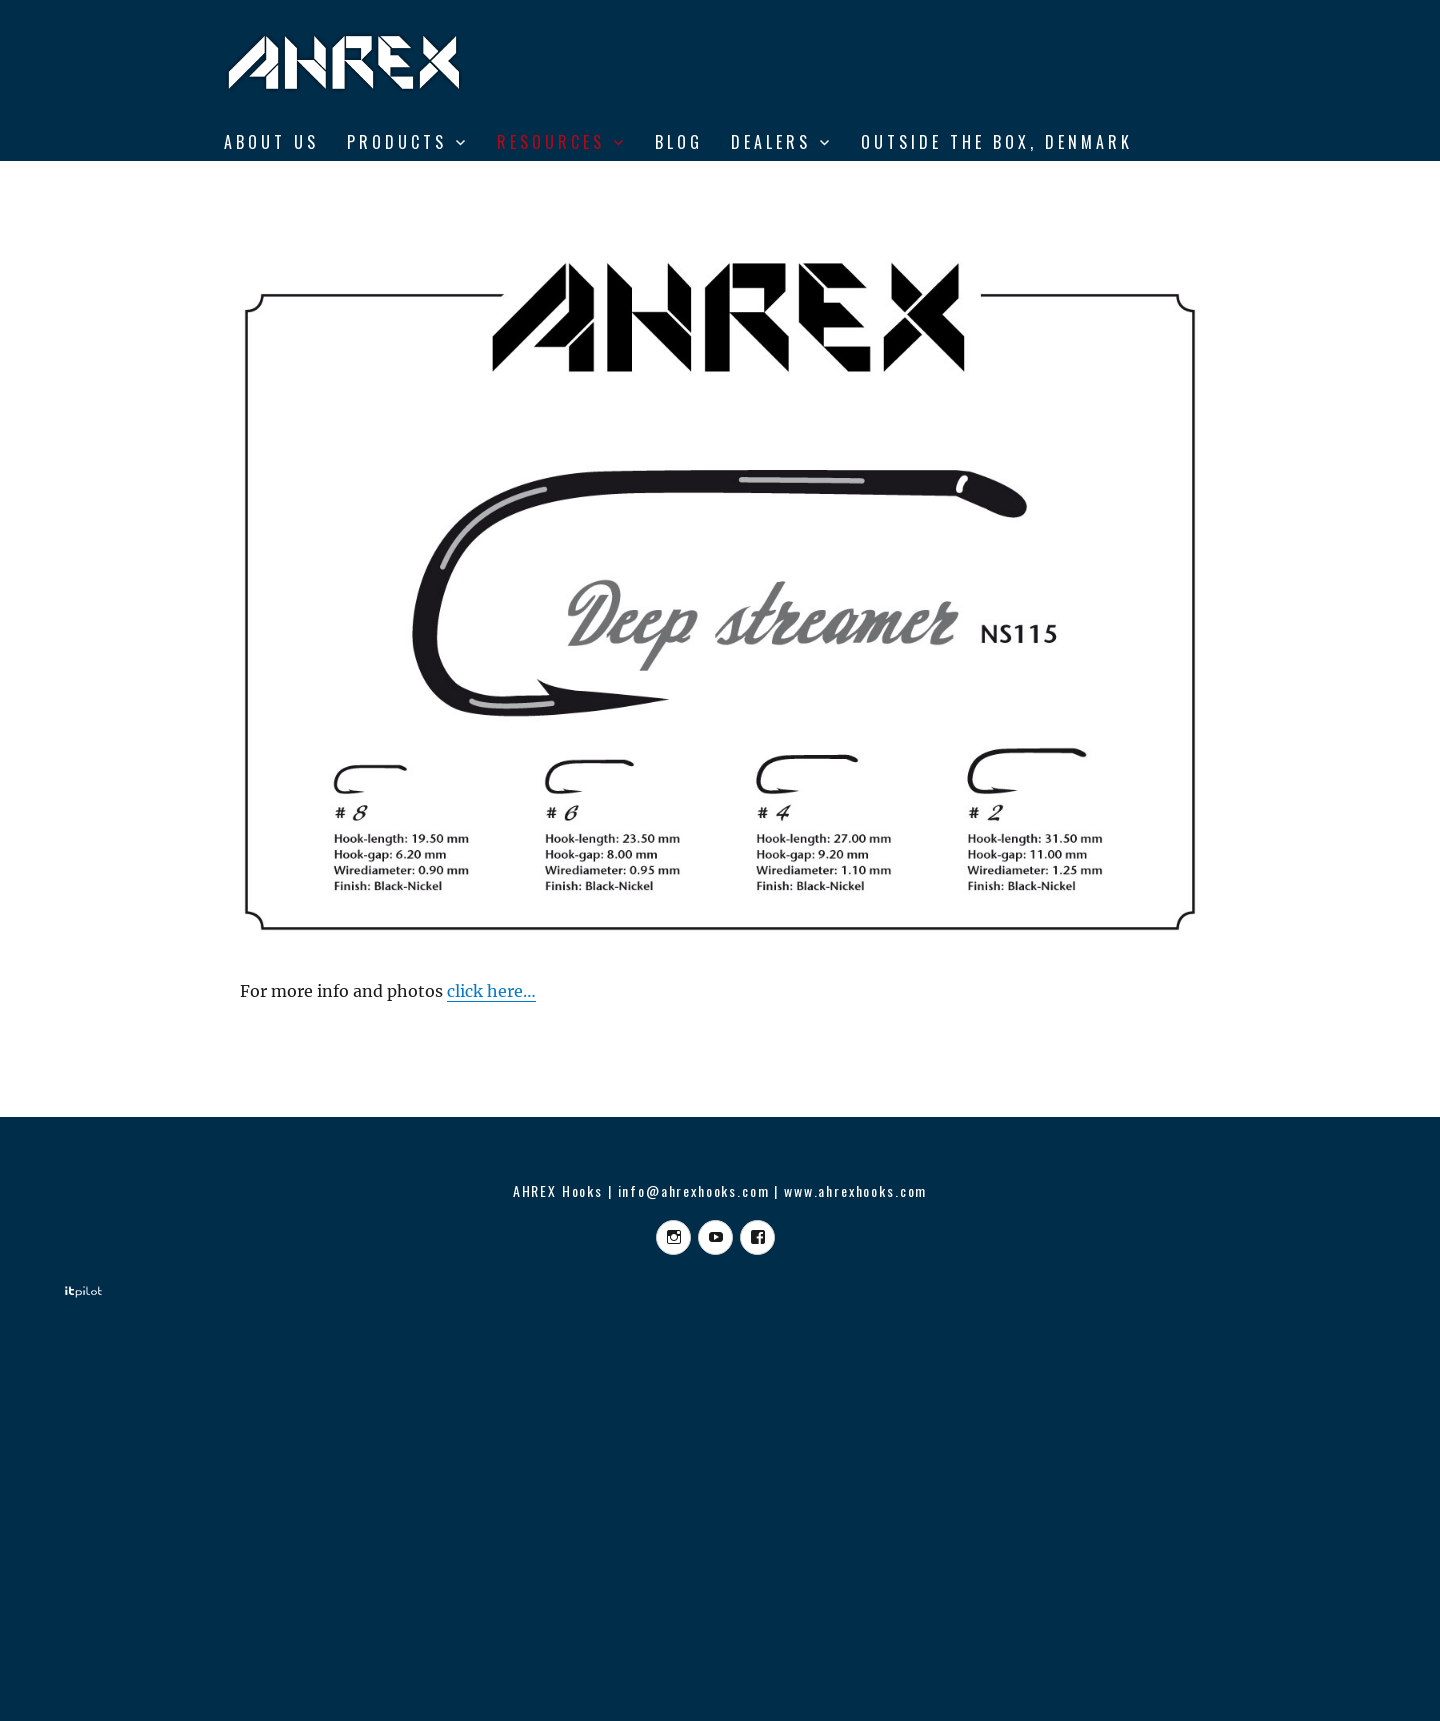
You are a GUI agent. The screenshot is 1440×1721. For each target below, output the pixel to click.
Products (397, 142)
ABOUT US (271, 142)
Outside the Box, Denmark (997, 142)
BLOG (679, 142)
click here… (491, 991)
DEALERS (771, 142)
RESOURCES (551, 142)
